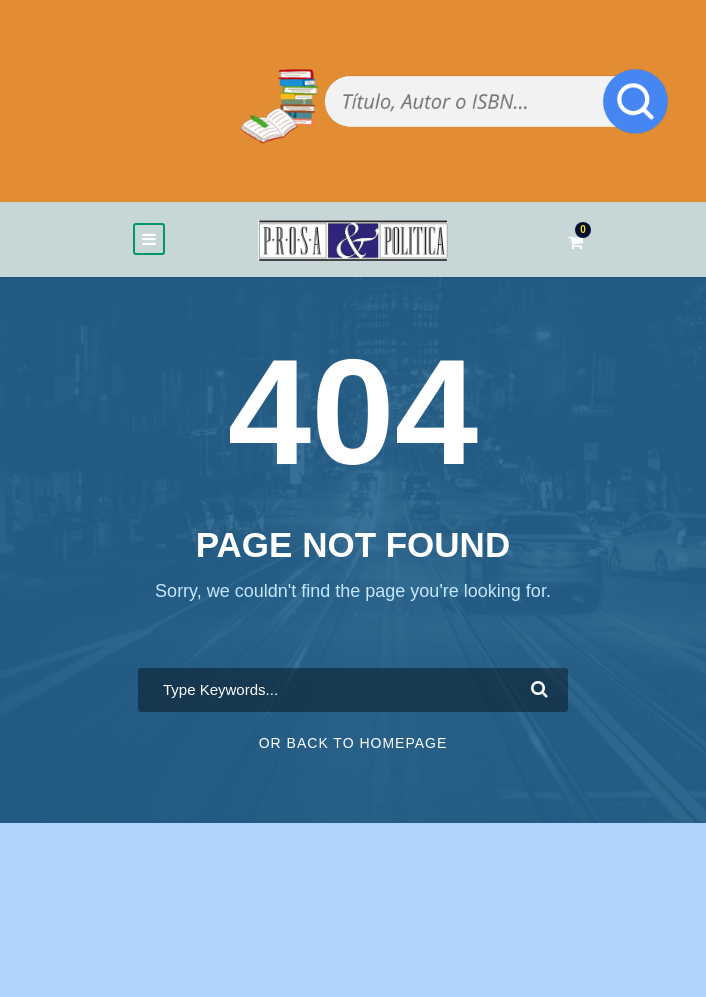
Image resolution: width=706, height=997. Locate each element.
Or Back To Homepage (353, 743)
